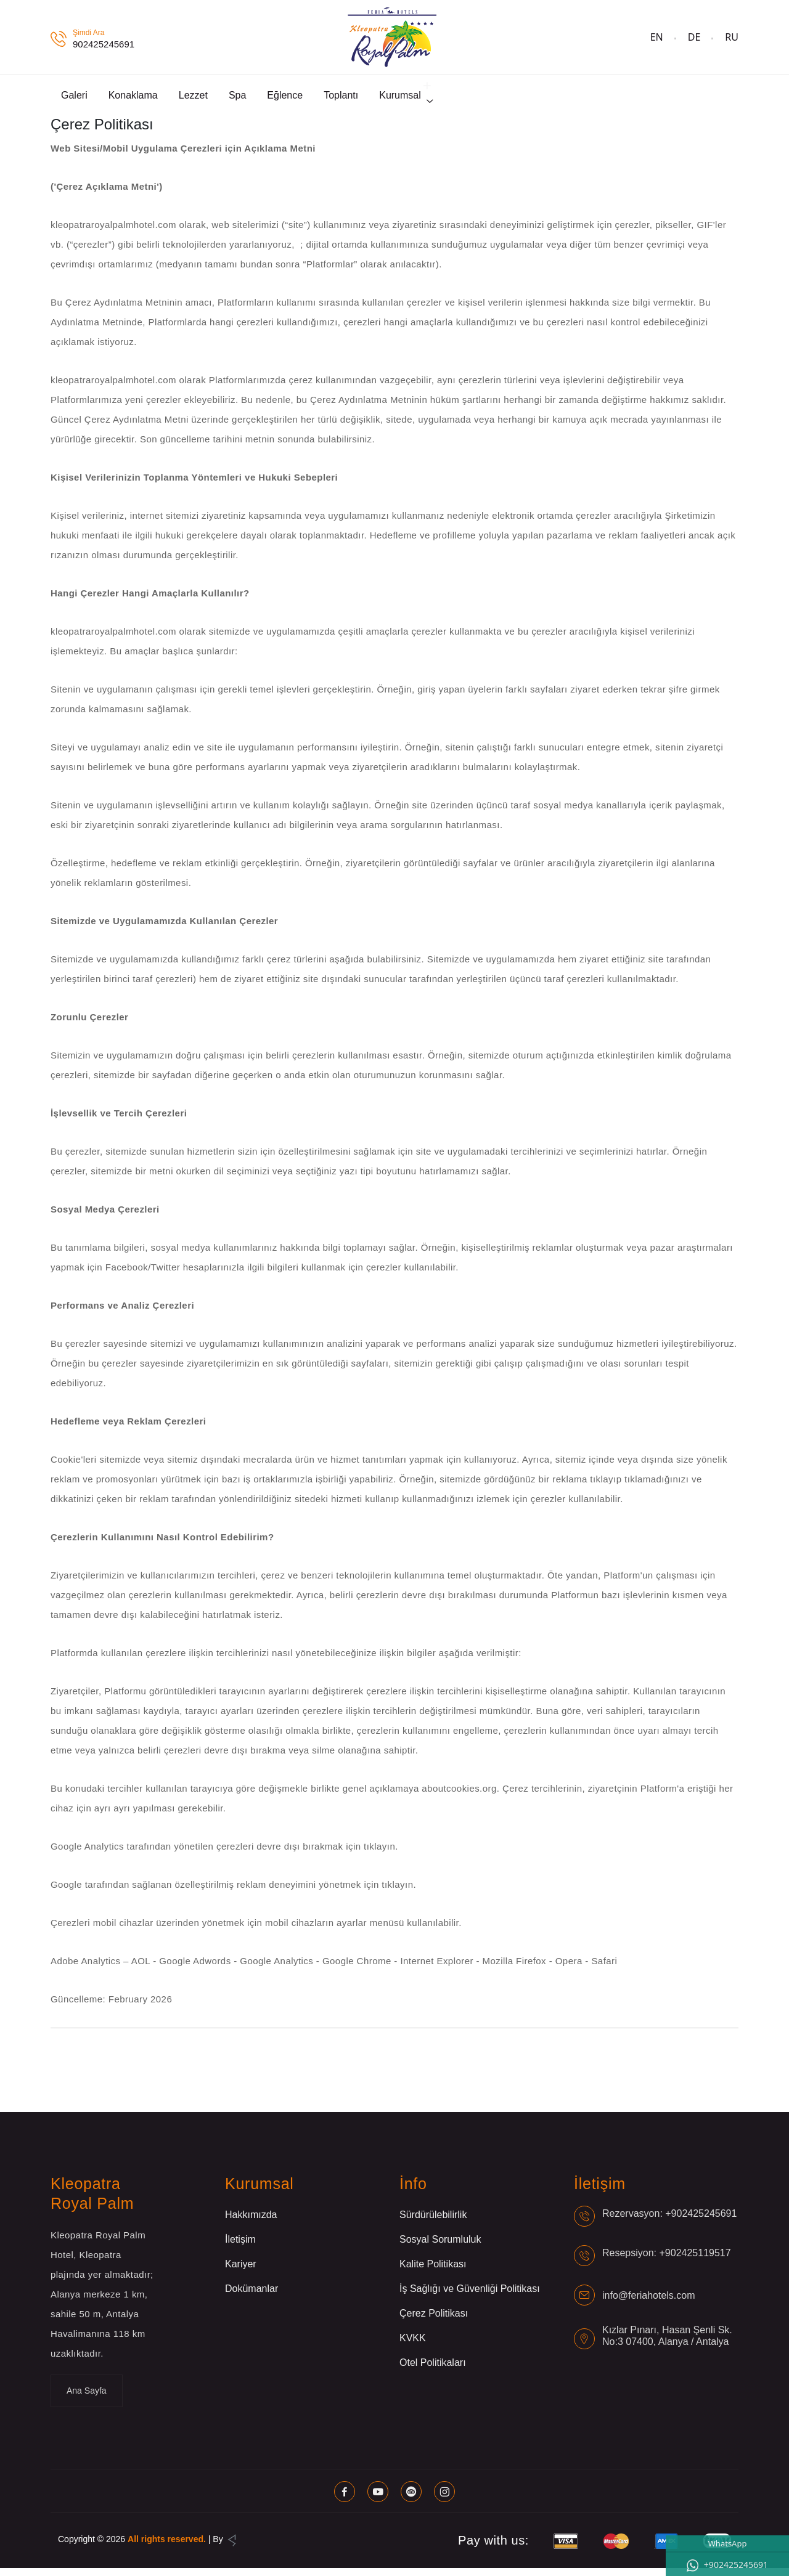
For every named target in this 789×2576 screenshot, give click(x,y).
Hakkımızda (251, 2222)
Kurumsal (400, 99)
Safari (604, 1969)
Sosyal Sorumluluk (440, 2247)
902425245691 (103, 44)
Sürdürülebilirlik (433, 2222)
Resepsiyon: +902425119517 (666, 2260)
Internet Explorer (438, 1969)
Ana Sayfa (87, 2398)
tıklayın (379, 1854)
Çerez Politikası (433, 2321)
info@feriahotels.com (648, 2303)
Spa (237, 99)
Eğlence (285, 99)
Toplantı (341, 99)
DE (694, 37)
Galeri (74, 99)
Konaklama (133, 99)
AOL (142, 1969)
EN (656, 37)
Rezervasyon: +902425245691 (669, 2221)
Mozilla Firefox (516, 1969)
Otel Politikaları (432, 2370)
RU (731, 37)
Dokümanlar (251, 2296)
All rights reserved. (167, 2547)
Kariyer (240, 2272)
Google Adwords (196, 1969)
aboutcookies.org (459, 1796)
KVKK (412, 2346)
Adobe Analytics (87, 1969)
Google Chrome (358, 1969)
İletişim (240, 2247)
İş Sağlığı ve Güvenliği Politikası (469, 2296)
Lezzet (193, 99)
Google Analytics (278, 1969)
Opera (570, 1969)
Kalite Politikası (433, 2272)
